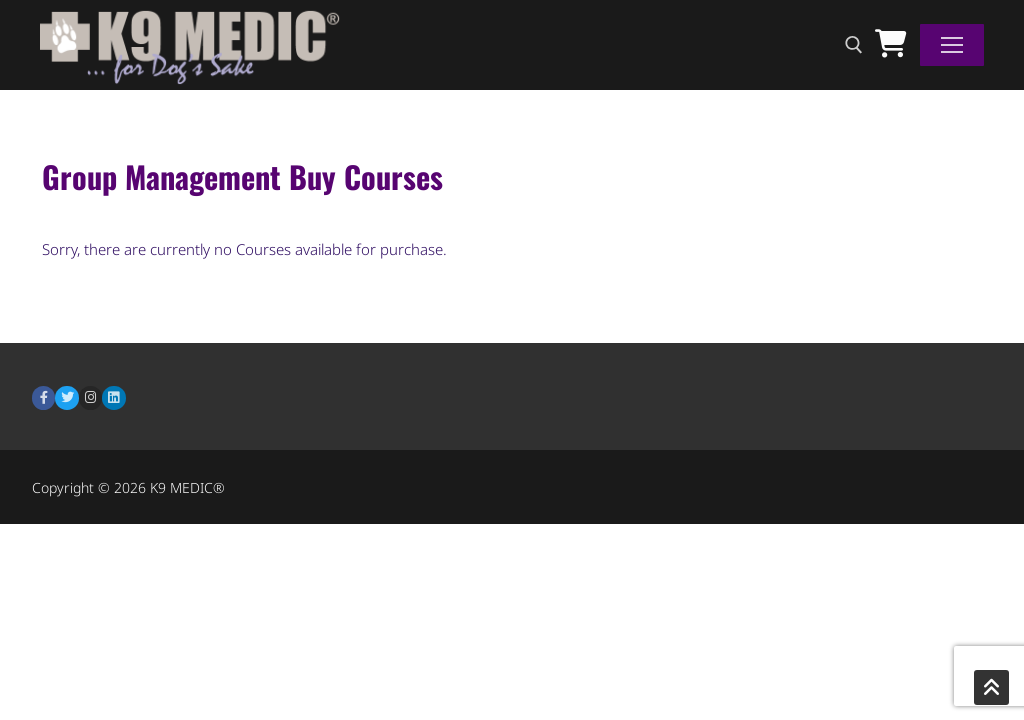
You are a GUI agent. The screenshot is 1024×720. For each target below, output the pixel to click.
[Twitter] (66, 397)
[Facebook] (43, 397)
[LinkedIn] (113, 397)
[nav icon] (952, 45)
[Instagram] (90, 397)
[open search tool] (854, 45)
